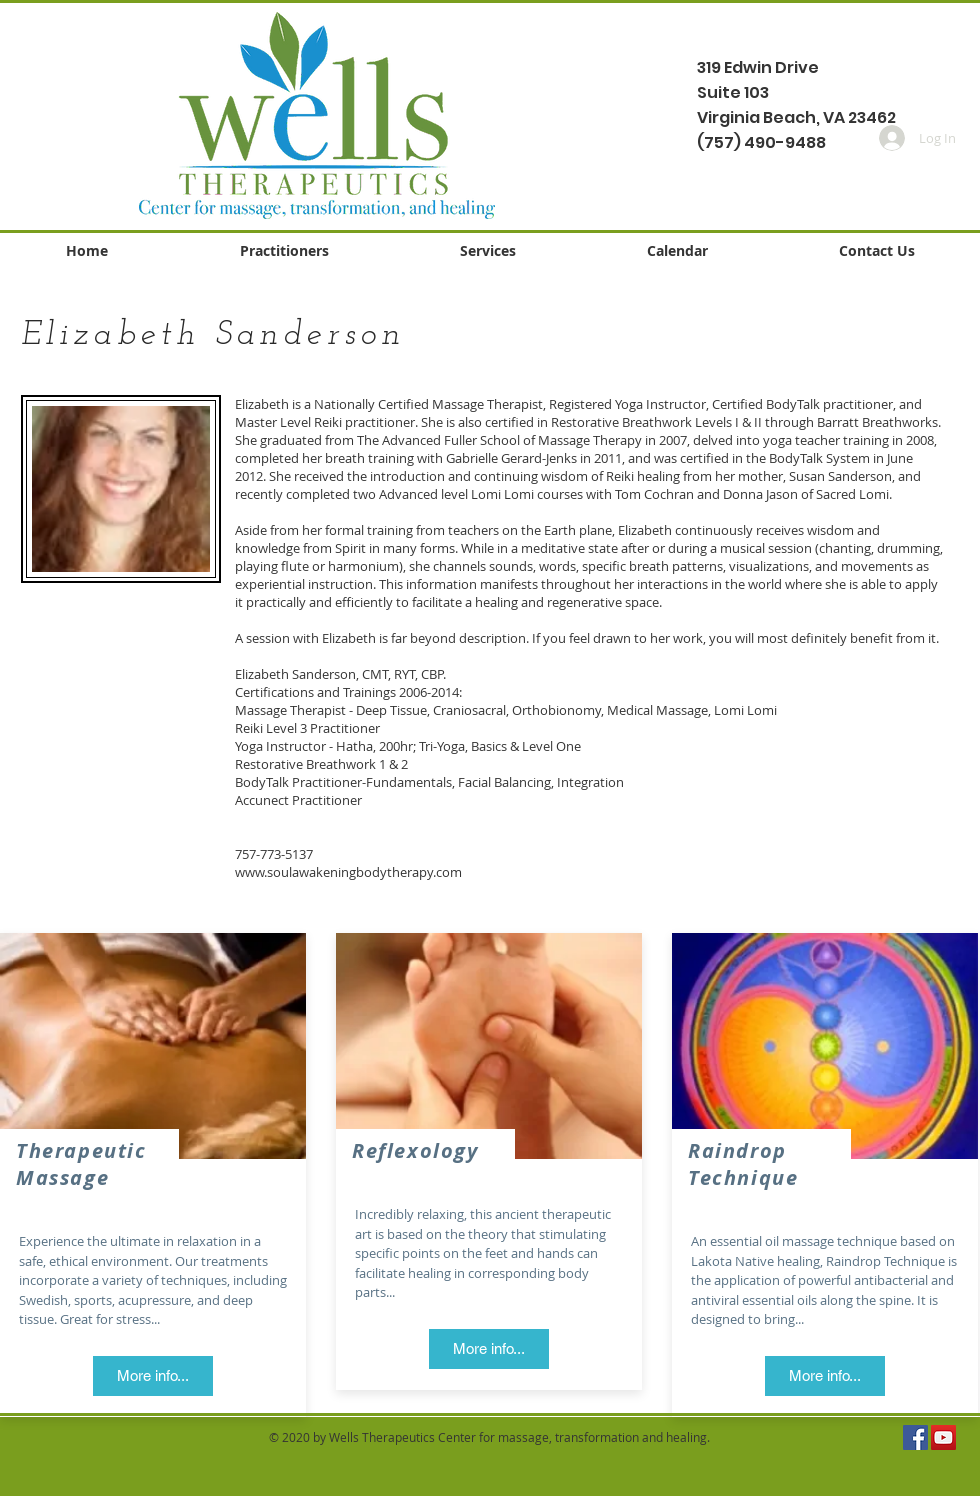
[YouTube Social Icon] (943, 1437)
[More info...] (153, 1376)
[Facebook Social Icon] (915, 1437)
